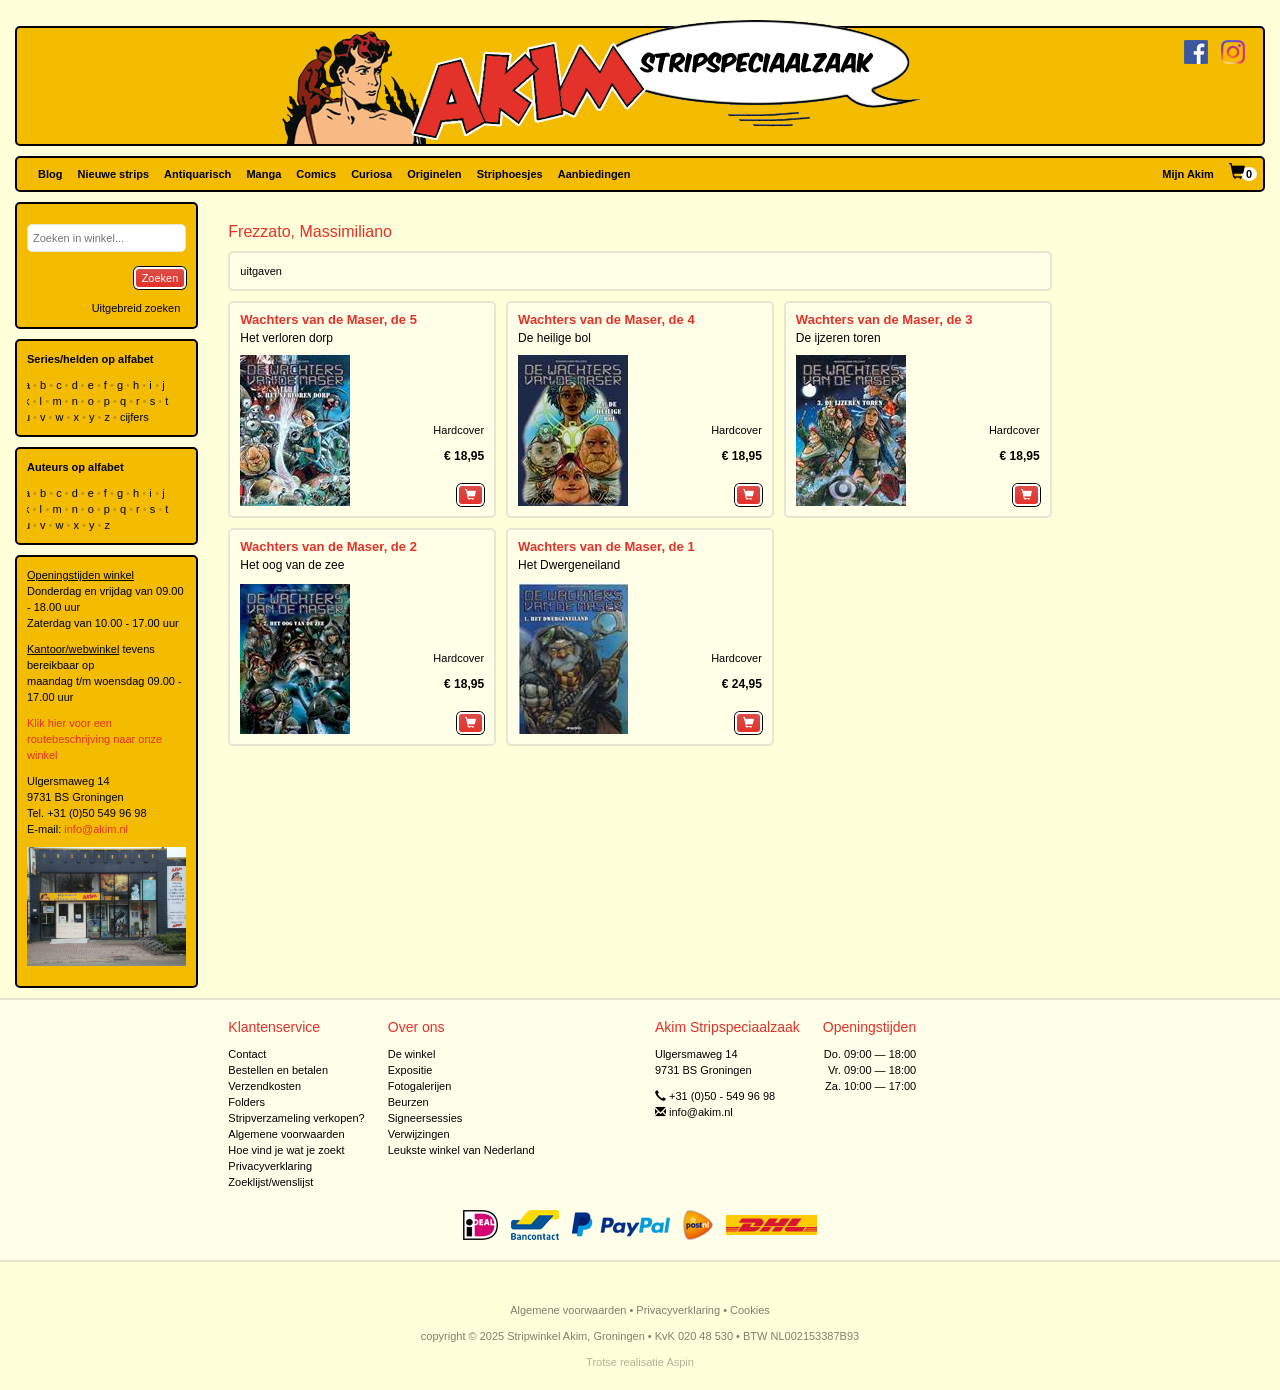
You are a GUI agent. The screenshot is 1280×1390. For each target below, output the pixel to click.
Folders (246, 1102)
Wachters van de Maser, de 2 (328, 546)
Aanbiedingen (594, 174)
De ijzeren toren (838, 338)
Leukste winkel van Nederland (461, 1150)
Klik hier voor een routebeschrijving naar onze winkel (94, 739)
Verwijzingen (419, 1134)
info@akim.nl (96, 829)
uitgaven (261, 271)
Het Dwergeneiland (569, 565)
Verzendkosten (264, 1086)
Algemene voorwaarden (286, 1134)
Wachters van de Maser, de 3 (884, 319)
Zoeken (160, 278)
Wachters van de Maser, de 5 (328, 319)
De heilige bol (554, 338)
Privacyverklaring (270, 1166)
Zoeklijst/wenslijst (270, 1182)
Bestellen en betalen (278, 1070)
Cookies (750, 1310)
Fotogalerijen (420, 1086)
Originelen (434, 174)
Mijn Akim (1188, 174)
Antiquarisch (197, 174)
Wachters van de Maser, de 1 (606, 546)
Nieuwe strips (114, 174)
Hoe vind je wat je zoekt (286, 1150)
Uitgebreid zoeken (136, 308)
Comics (316, 174)
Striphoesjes (510, 174)
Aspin (680, 1362)
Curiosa (371, 174)
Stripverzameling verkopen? (296, 1118)
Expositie (410, 1070)
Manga (263, 174)
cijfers (136, 417)
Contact (247, 1054)
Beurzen (408, 1102)
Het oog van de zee (292, 565)
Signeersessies (425, 1118)
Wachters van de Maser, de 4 (606, 319)
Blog (50, 174)
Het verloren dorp (286, 338)
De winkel (412, 1054)
